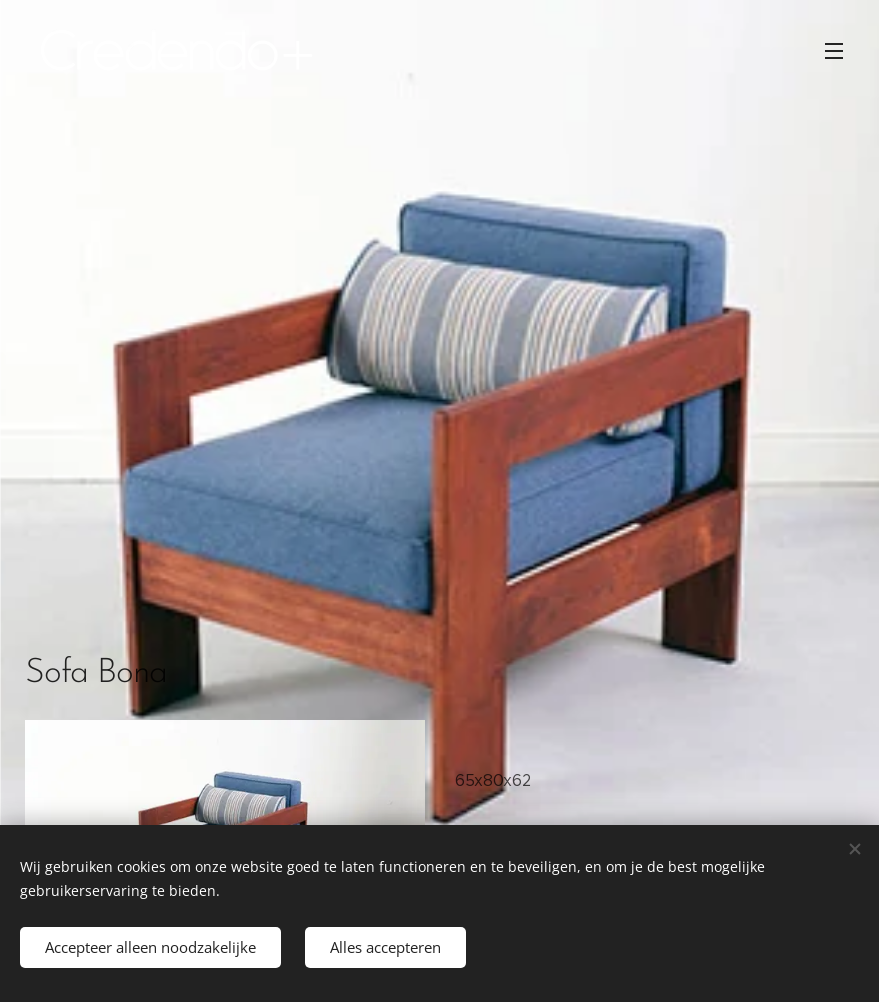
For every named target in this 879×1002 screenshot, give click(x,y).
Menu (834, 51)
